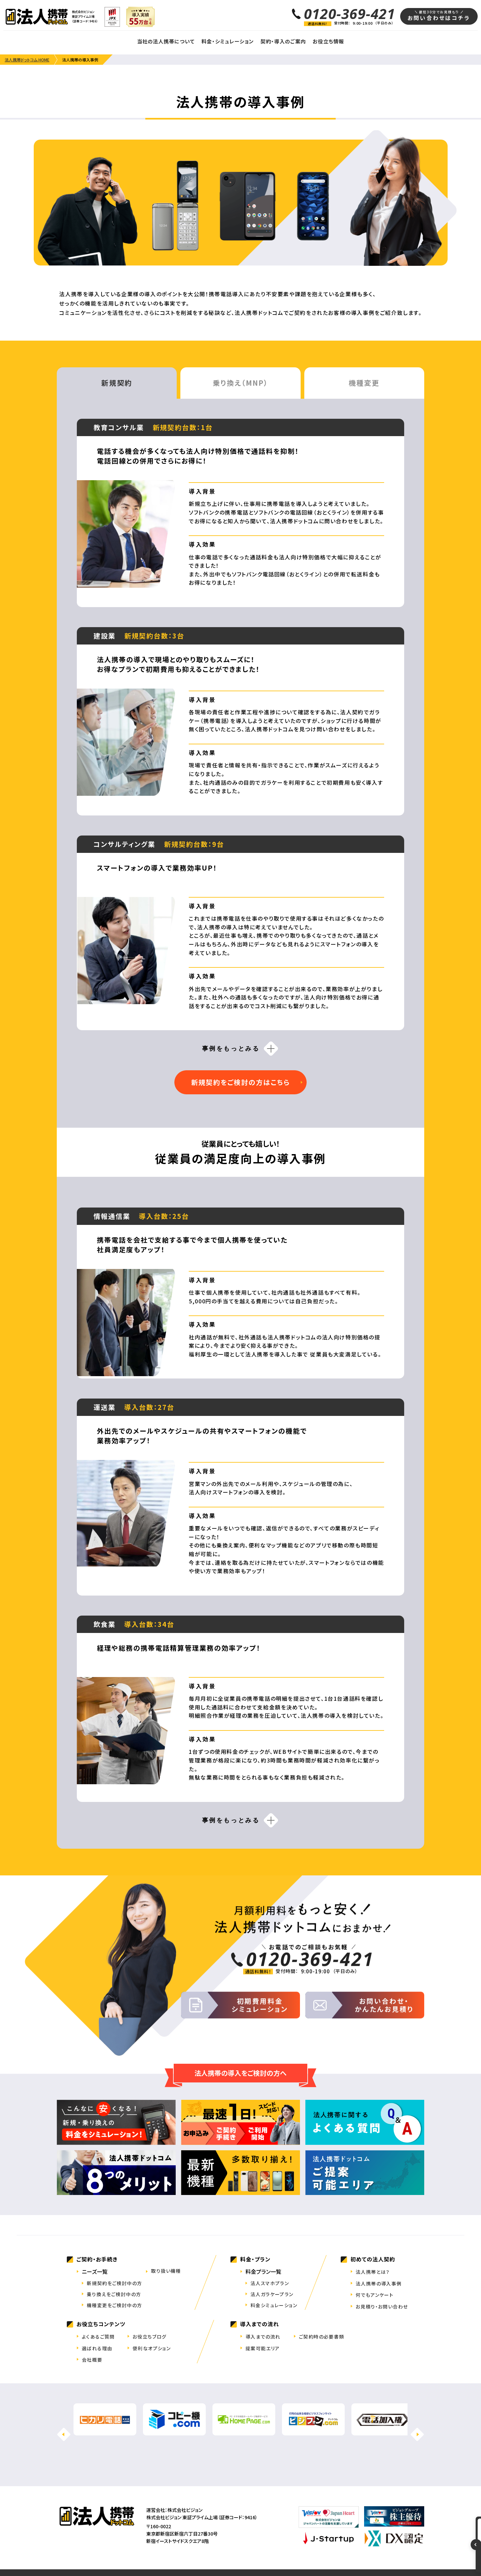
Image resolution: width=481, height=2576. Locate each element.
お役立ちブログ (150, 2336)
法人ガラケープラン (272, 2294)
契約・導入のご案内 (283, 41)
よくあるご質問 (98, 2336)
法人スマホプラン (270, 2283)
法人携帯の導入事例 (379, 2283)
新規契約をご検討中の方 (114, 2283)
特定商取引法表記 (234, 2553)
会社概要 (92, 2359)
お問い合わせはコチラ (439, 15)
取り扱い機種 (166, 2271)
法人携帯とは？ (373, 2271)
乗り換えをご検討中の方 (114, 2294)
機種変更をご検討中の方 (114, 2305)
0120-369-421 (349, 14)
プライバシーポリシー (286, 2553)
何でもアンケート (374, 2294)
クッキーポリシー (337, 2553)
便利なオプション (152, 2348)
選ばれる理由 (97, 2348)
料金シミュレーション (274, 2305)
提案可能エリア (263, 2348)
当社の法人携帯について (166, 41)
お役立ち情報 (328, 41)
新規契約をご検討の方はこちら (240, 1082)
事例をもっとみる (231, 1048)
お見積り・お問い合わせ (382, 2306)
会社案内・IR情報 (150, 2553)
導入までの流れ (263, 2336)
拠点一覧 (193, 2553)
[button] (417, 2419)
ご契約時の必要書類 (321, 2336)
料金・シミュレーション (227, 41)
